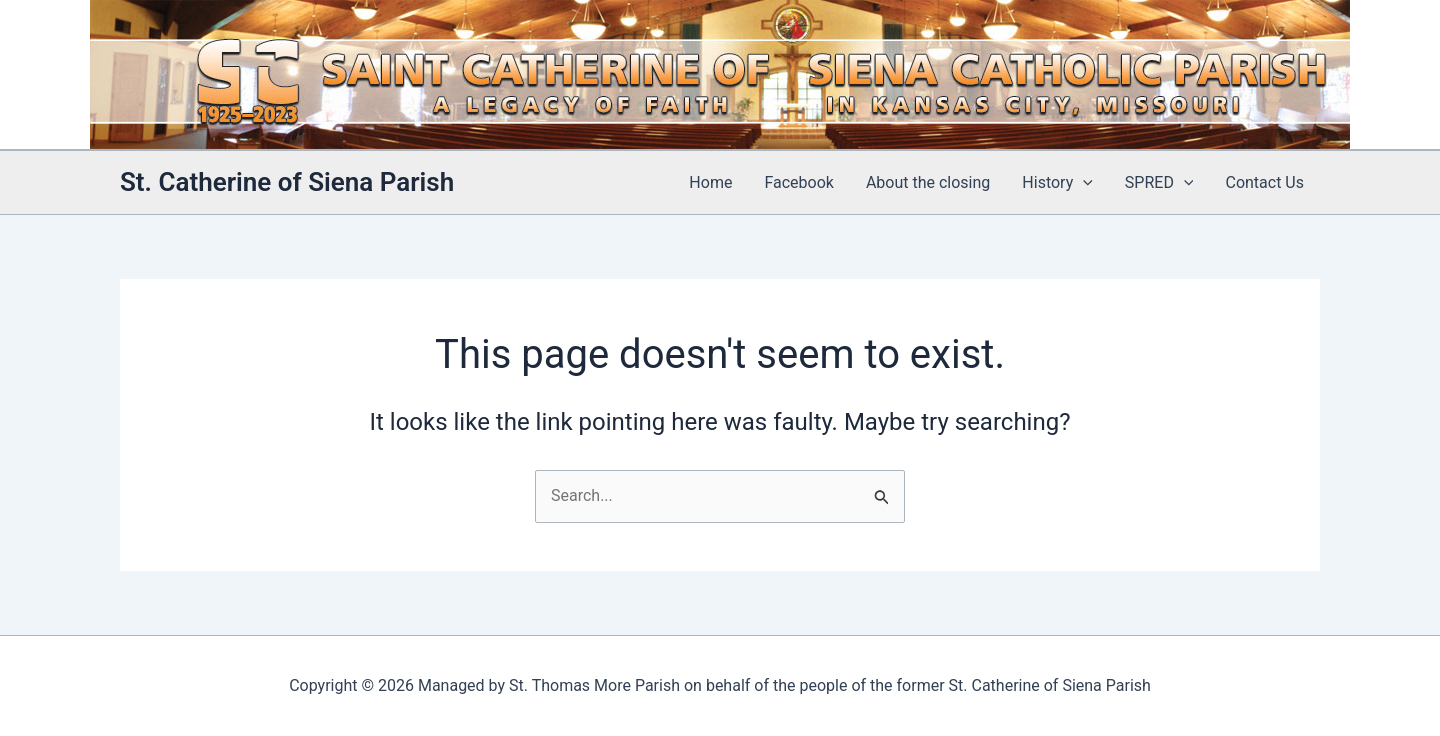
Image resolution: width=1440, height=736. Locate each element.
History (1057, 183)
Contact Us (1264, 182)
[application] (1083, 183)
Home (710, 182)
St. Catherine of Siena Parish (287, 182)
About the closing (928, 182)
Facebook (798, 182)
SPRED (1159, 183)
